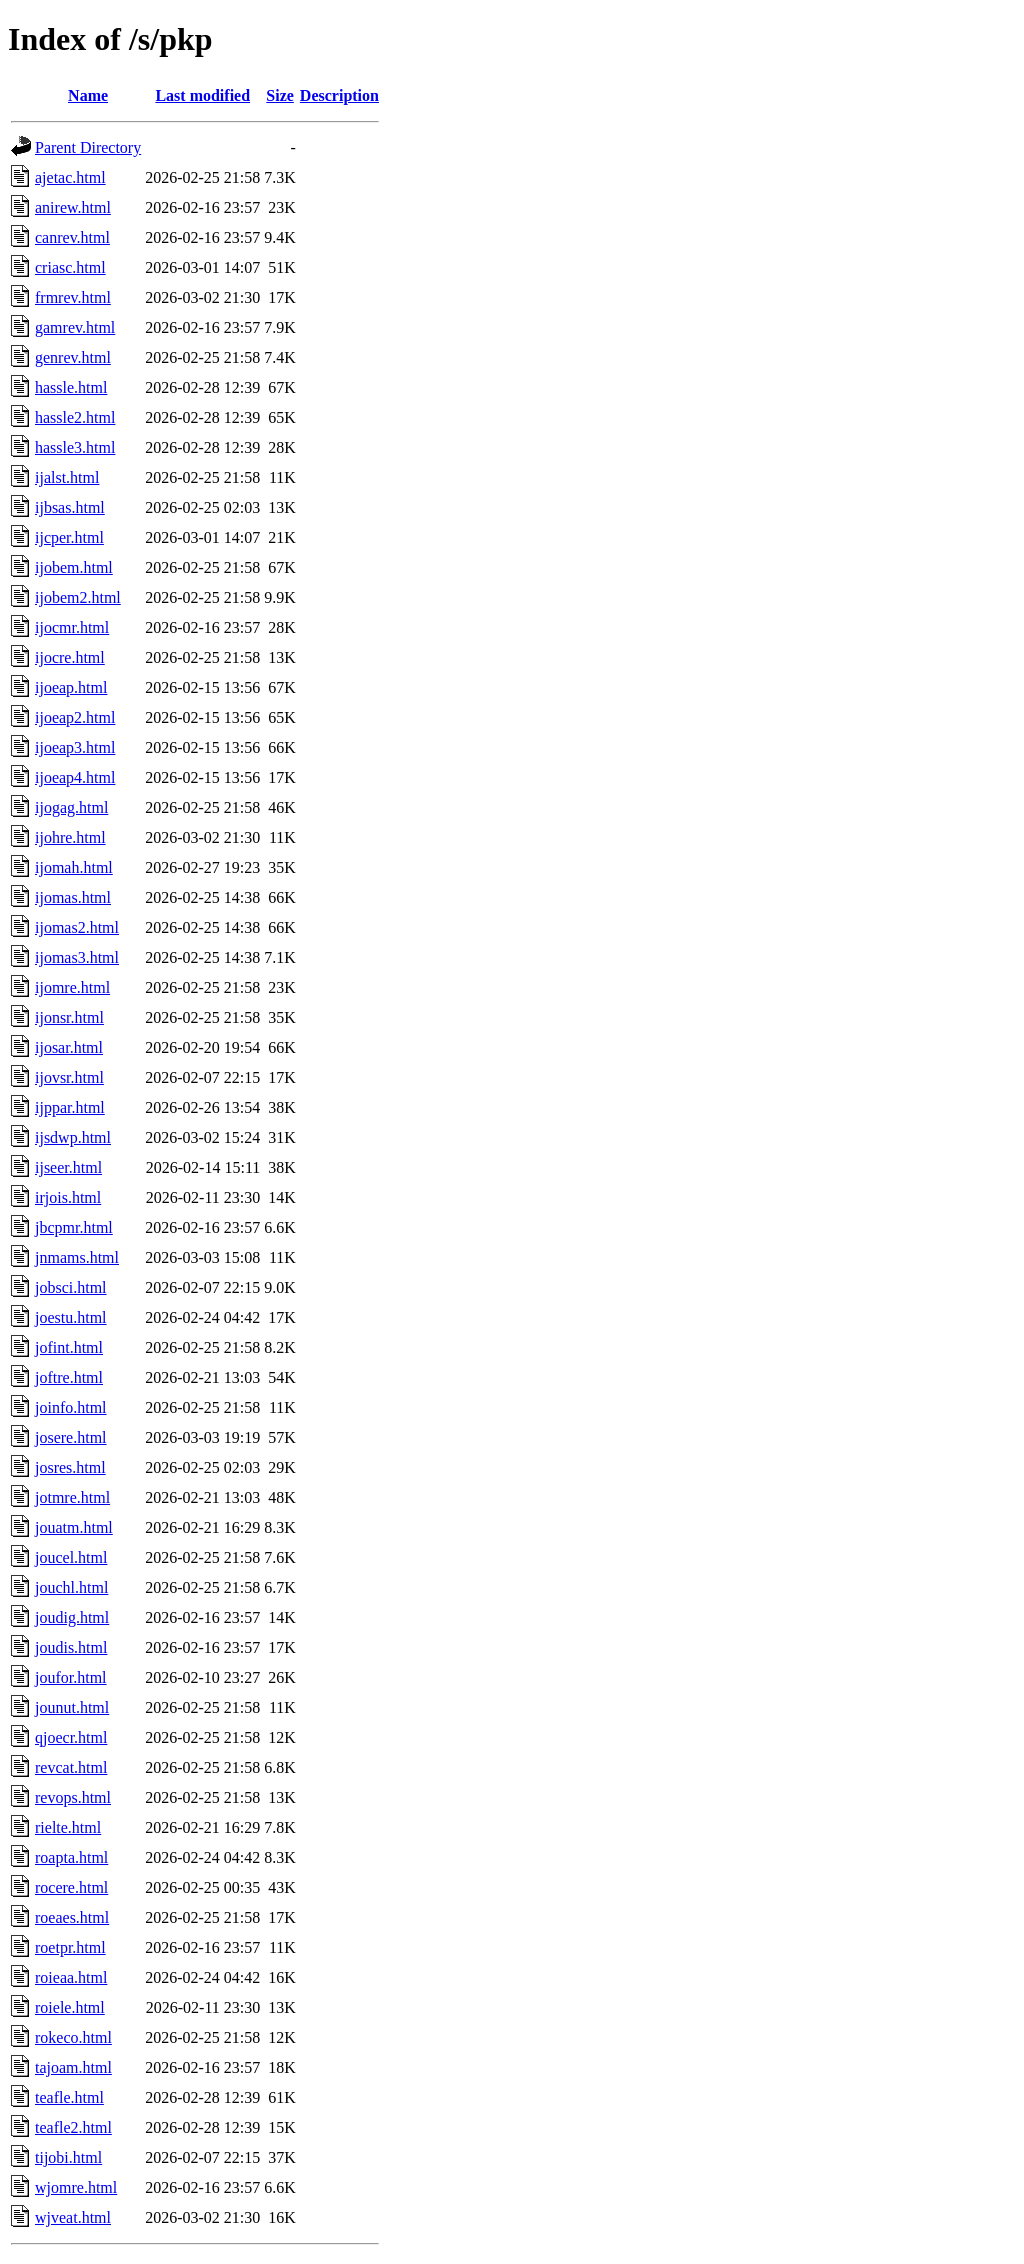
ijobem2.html (78, 597)
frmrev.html (73, 297)
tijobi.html (68, 2157)
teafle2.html (73, 2127)
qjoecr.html (71, 1737)
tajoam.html (73, 2067)
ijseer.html (68, 1167)
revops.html (73, 1797)
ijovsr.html (69, 1077)
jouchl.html (71, 1587)
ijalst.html (67, 477)
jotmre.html (72, 1497)
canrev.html (72, 237)
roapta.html (71, 1857)
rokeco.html (73, 2037)
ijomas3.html (77, 957)
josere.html (71, 1437)
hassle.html (71, 387)
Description (339, 95)
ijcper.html (69, 537)
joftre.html (69, 1377)
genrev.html (73, 357)
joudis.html (71, 1647)
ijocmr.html (72, 627)
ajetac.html (70, 177)
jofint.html (69, 1347)
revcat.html (71, 1767)
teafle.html (69, 2097)
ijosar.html (69, 1047)
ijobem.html (74, 567)
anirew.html (73, 207)
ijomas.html (73, 897)
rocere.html (71, 1887)
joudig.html (72, 1617)
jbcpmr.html (74, 1227)
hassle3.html (75, 447)
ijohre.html (70, 837)
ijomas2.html (77, 927)
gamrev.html (75, 327)
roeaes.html (72, 1917)
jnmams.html (77, 1257)
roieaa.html (71, 1977)
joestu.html (71, 1317)
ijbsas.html (70, 507)
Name (88, 95)
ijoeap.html (71, 687)
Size (280, 95)
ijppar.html (70, 1107)
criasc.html (70, 267)
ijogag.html (71, 807)
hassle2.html (75, 417)
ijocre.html (70, 657)
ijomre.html (72, 987)
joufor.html (71, 1677)
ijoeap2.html (75, 717)
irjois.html (68, 1197)
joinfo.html (71, 1407)
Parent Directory (88, 147)
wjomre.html (76, 2187)
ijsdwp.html (73, 1137)
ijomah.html (74, 867)
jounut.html (72, 1707)
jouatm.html (74, 1527)
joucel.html (71, 1557)
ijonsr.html (69, 1017)
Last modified (202, 95)
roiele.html (70, 2007)
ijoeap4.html (75, 777)
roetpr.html (70, 1947)
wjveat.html (73, 2217)
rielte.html (68, 1827)
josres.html (70, 1467)
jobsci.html (71, 1287)
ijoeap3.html (75, 747)
